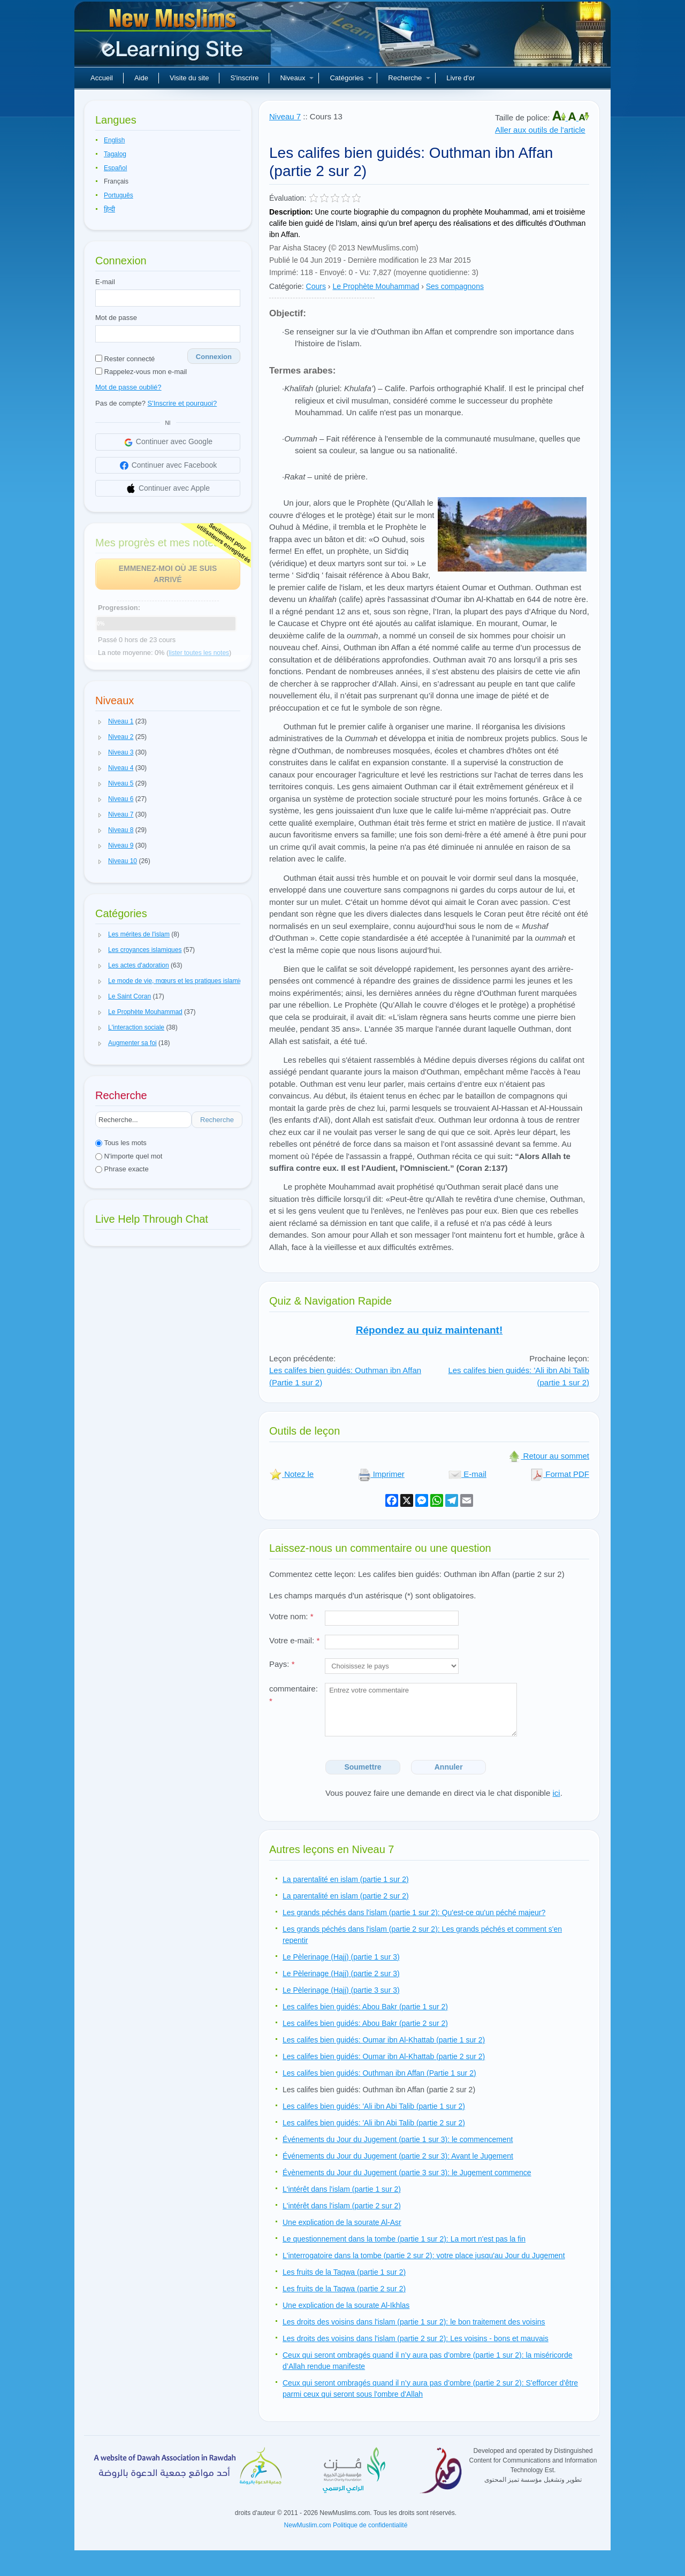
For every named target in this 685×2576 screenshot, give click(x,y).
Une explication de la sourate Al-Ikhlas (346, 2305)
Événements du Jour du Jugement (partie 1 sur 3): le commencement (398, 2139)
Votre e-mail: (294, 1640)
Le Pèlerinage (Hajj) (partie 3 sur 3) (341, 1990)
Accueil (101, 78)
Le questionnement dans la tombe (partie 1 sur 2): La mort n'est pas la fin (404, 2239)
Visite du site (189, 78)
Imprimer (381, 1473)
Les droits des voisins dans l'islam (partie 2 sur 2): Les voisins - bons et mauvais (416, 2338)
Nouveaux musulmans (173, 37)
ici (556, 1792)
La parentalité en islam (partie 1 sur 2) (346, 1879)
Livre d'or (460, 78)
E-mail (105, 282)
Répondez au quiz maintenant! (429, 1330)
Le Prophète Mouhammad (375, 286)
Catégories (351, 78)
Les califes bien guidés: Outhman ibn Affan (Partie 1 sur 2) (379, 2073)
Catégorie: (286, 286)
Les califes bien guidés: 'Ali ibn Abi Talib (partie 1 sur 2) (374, 2106)
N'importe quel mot (128, 1156)
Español (115, 168)
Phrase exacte (122, 1169)
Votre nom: (291, 1616)
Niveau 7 (285, 116)
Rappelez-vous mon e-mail (141, 372)
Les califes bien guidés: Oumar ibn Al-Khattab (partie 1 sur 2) (384, 2040)
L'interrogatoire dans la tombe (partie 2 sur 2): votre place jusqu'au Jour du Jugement (424, 2255)
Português (118, 195)
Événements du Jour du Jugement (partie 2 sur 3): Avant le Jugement (398, 2156)
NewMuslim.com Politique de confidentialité (346, 2525)
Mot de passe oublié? (128, 387)
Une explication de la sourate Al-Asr (342, 2222)
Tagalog (115, 154)
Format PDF (559, 1473)
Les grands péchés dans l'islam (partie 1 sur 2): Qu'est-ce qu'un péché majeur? (414, 1912)
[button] (100, 722)
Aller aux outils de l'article (540, 129)
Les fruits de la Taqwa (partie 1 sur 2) (344, 2272)
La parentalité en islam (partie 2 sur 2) (346, 1896)
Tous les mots (121, 1143)
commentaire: (293, 1694)
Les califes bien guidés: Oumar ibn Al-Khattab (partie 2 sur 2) (384, 2056)
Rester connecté (125, 359)
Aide (141, 78)
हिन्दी (109, 209)
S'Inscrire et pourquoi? (182, 403)
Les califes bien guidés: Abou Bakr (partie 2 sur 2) (365, 2023)
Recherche (409, 78)
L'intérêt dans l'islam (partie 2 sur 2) (342, 2205)
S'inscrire (244, 78)
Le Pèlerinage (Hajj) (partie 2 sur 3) (341, 1973)
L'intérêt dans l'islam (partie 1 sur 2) (342, 2189)
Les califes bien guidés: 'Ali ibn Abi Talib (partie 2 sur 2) (374, 2122)
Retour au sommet (548, 1455)
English (114, 140)
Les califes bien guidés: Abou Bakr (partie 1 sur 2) (365, 2006)
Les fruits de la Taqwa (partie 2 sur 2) (344, 2288)
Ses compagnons (455, 286)
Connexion (214, 357)
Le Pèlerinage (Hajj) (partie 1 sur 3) (341, 1957)
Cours (316, 286)
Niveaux (297, 78)
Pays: (282, 1663)
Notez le (291, 1473)
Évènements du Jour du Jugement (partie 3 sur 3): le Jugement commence (407, 2172)
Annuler (449, 1767)
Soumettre (362, 1767)
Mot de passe (116, 318)
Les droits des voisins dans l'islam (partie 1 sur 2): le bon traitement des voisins (414, 2322)
